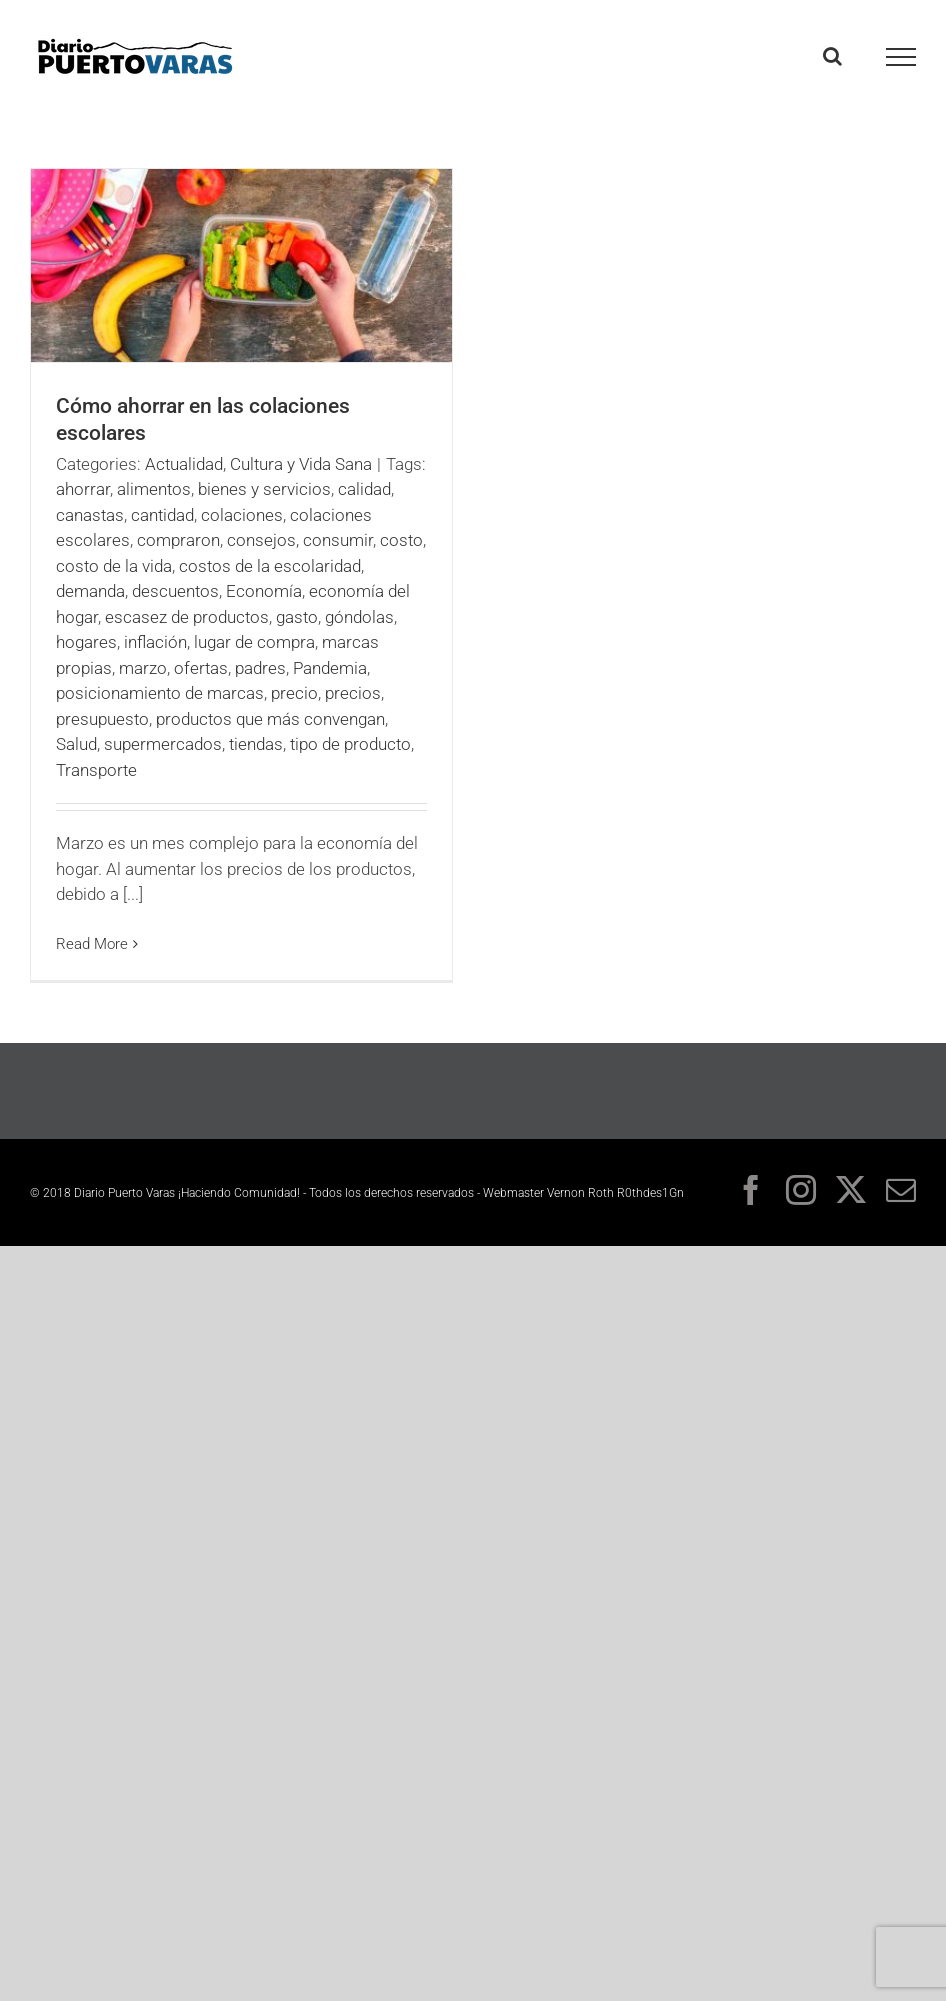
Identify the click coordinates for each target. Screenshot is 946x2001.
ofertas (201, 668)
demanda (90, 591)
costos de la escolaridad (270, 566)
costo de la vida (114, 566)
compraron (178, 540)
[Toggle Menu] (901, 57)
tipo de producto (350, 744)
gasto (297, 617)
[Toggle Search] (832, 56)
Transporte (96, 770)
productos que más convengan (270, 719)
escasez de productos (187, 617)
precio (294, 693)
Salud (76, 744)
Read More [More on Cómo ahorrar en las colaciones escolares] (92, 944)
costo (401, 540)
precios (353, 693)
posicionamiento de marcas (160, 693)
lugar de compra (254, 642)
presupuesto (102, 719)
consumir (338, 540)
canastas (90, 515)
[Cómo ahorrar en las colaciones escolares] (241, 265)
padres (260, 668)
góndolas (359, 617)
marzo (143, 668)
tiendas (256, 744)
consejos (261, 540)
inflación (155, 642)
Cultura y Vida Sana (301, 464)
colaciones (242, 515)
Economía (264, 591)
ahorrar (83, 489)
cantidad (162, 515)
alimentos (154, 489)
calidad (364, 489)
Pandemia (330, 668)
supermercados (163, 744)
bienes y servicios (264, 489)
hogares (86, 642)
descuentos (175, 591)
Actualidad (184, 464)
